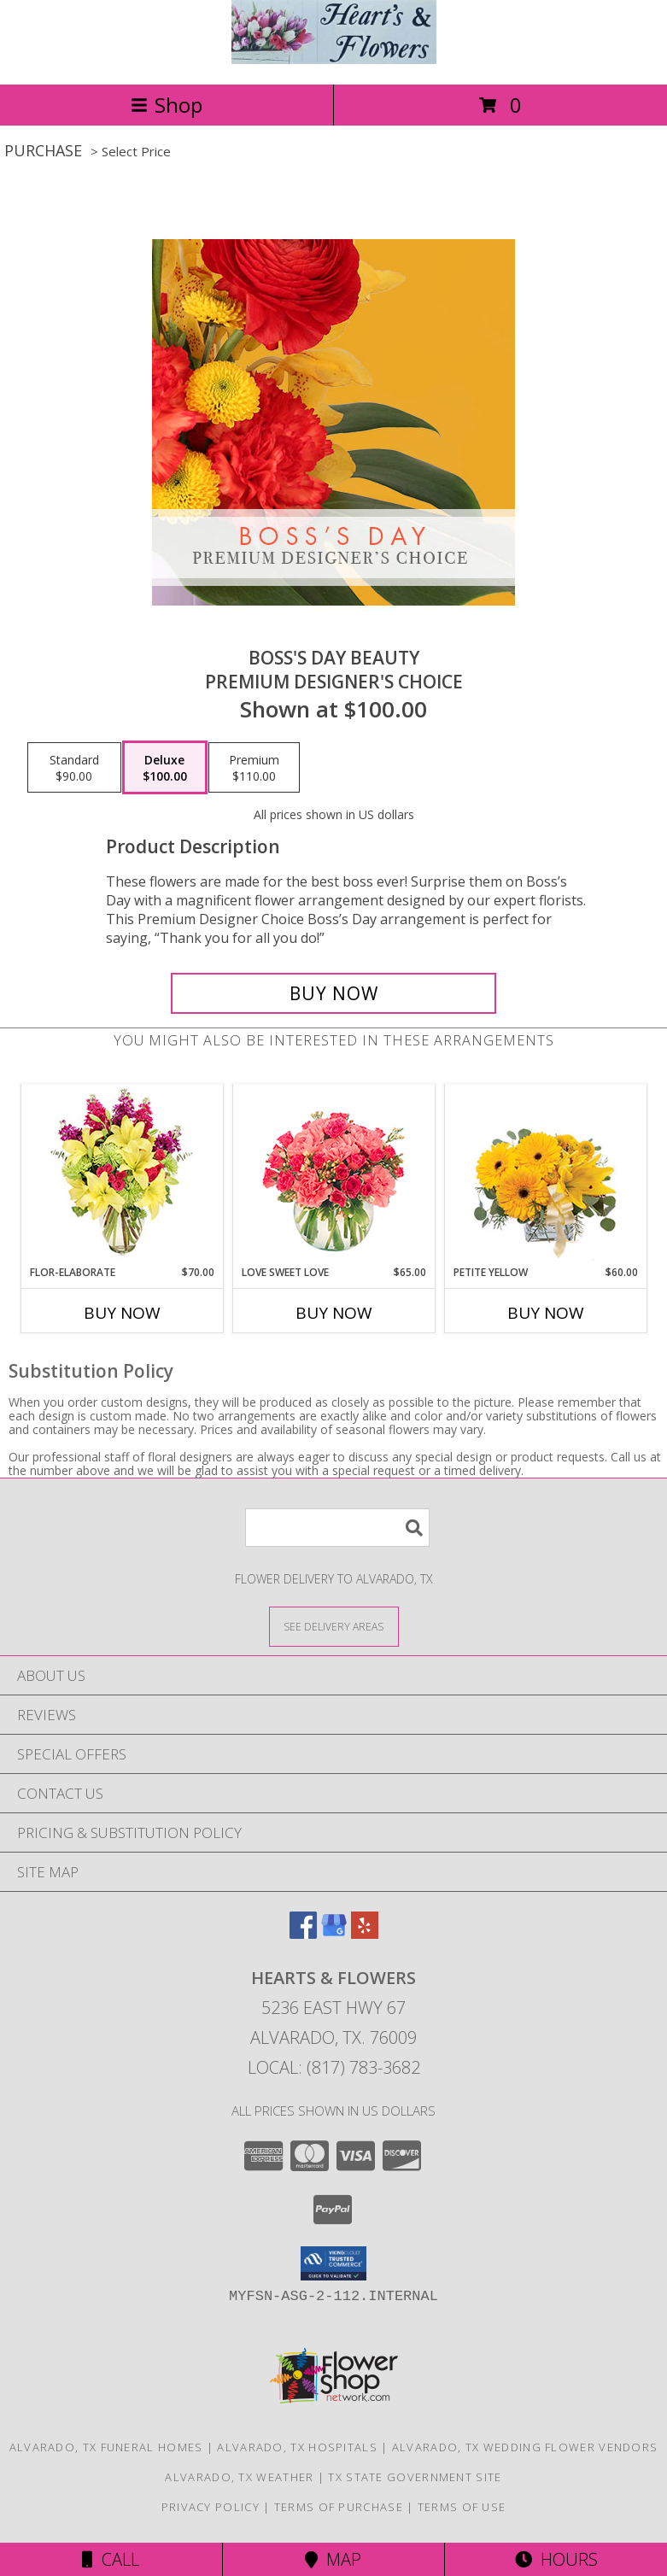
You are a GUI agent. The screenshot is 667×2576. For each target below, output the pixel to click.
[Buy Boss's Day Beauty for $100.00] (333, 993)
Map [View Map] (333, 2559)
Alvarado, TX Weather (239, 2477)
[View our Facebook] (303, 1933)
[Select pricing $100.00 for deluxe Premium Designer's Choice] (165, 768)
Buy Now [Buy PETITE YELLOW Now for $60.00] (545, 1313)
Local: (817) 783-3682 (334, 2067)
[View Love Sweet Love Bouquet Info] (333, 1175)
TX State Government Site (414, 2477)
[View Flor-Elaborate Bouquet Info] (121, 1175)
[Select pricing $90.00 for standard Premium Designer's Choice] (74, 768)
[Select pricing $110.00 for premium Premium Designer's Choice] (254, 768)
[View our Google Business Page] (334, 1933)
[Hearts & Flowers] (333, 59)
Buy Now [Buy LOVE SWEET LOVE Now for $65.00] (333, 1313)
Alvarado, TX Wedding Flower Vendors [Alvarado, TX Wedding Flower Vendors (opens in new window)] (525, 2447)
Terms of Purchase (338, 2507)
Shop (166, 105)
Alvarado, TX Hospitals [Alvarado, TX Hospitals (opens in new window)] (297, 2447)
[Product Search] (337, 1527)
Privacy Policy (210, 2507)
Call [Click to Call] (110, 2559)
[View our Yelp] (364, 1933)
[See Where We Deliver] (334, 1626)
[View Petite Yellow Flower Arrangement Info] (545, 1175)
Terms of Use (462, 2507)
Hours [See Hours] (556, 2559)
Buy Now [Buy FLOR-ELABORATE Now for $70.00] (122, 1313)
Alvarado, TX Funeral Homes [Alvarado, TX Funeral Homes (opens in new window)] (106, 2447)
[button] (333, 2263)
